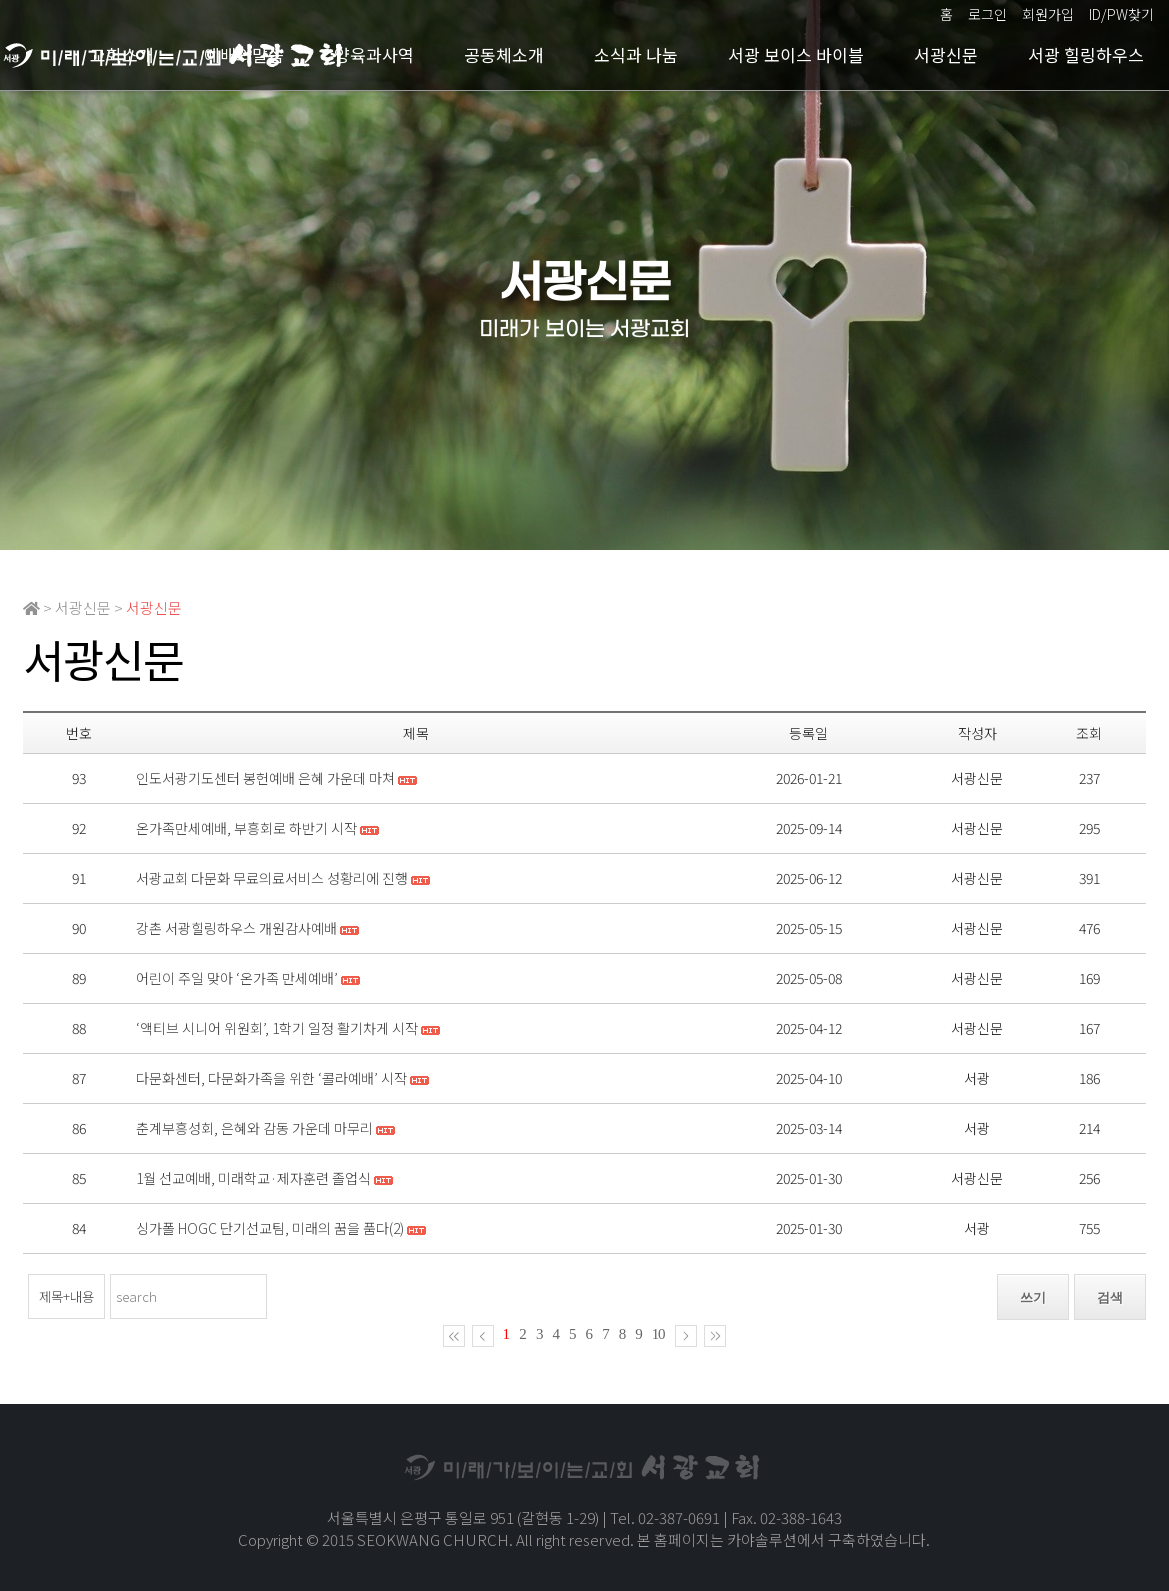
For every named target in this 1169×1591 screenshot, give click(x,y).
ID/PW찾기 (1121, 14)
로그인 (987, 14)
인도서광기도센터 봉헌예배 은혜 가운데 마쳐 (265, 778)
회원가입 (1048, 14)
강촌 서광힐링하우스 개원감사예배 (236, 928)
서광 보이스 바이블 (796, 54)
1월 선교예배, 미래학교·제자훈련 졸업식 (253, 1178)
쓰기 (1033, 1297)
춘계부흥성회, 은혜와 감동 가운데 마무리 (254, 1128)
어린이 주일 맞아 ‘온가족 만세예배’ (237, 978)
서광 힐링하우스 (1086, 54)
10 (658, 1334)
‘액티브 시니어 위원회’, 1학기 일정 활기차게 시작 (277, 1028)
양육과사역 (374, 54)
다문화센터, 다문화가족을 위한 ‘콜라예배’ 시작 (271, 1078)
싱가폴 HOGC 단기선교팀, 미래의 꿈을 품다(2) (270, 1228)
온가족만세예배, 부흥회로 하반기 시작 (246, 828)
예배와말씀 (244, 54)
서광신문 (946, 54)
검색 (1110, 1297)
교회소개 (122, 54)
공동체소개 (504, 54)
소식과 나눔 (636, 54)
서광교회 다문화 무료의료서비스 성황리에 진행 (272, 878)
